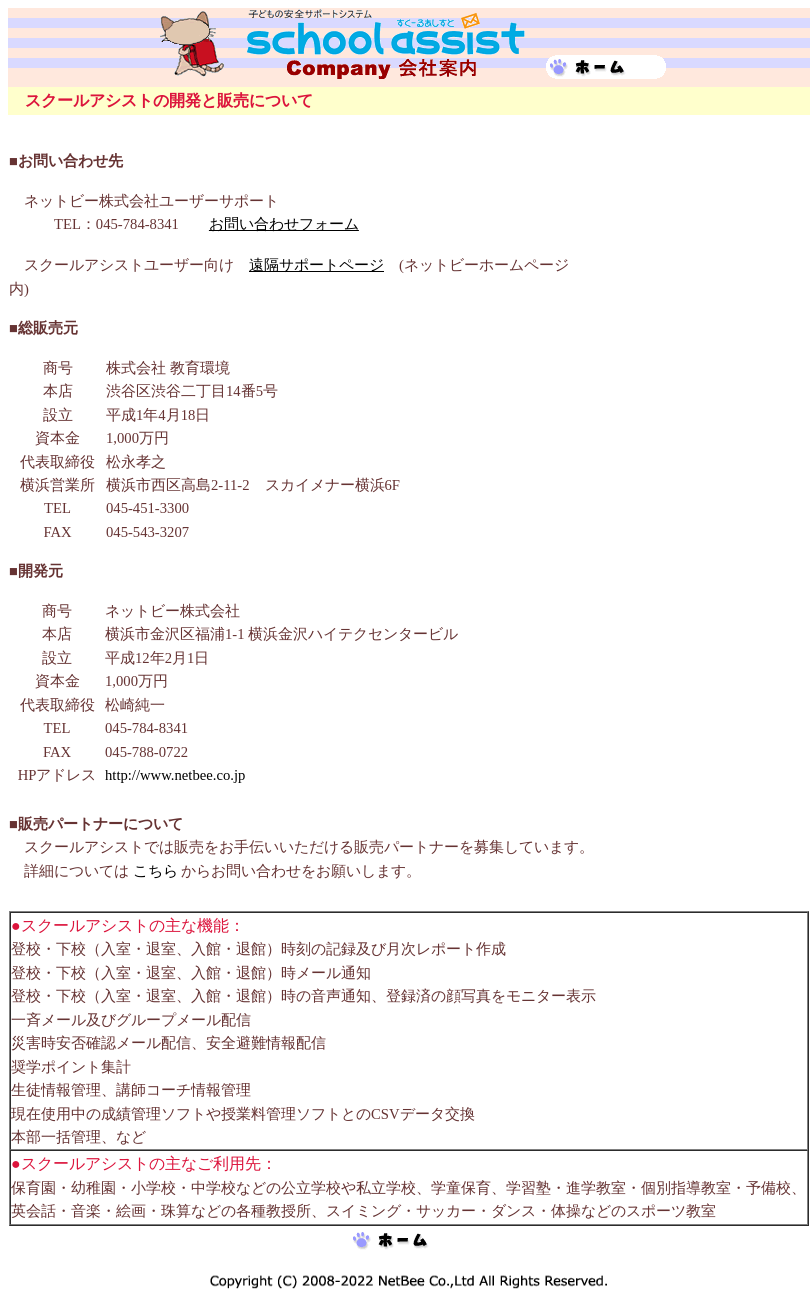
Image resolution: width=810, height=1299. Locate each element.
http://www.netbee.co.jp (175, 775)
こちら (155, 871)
